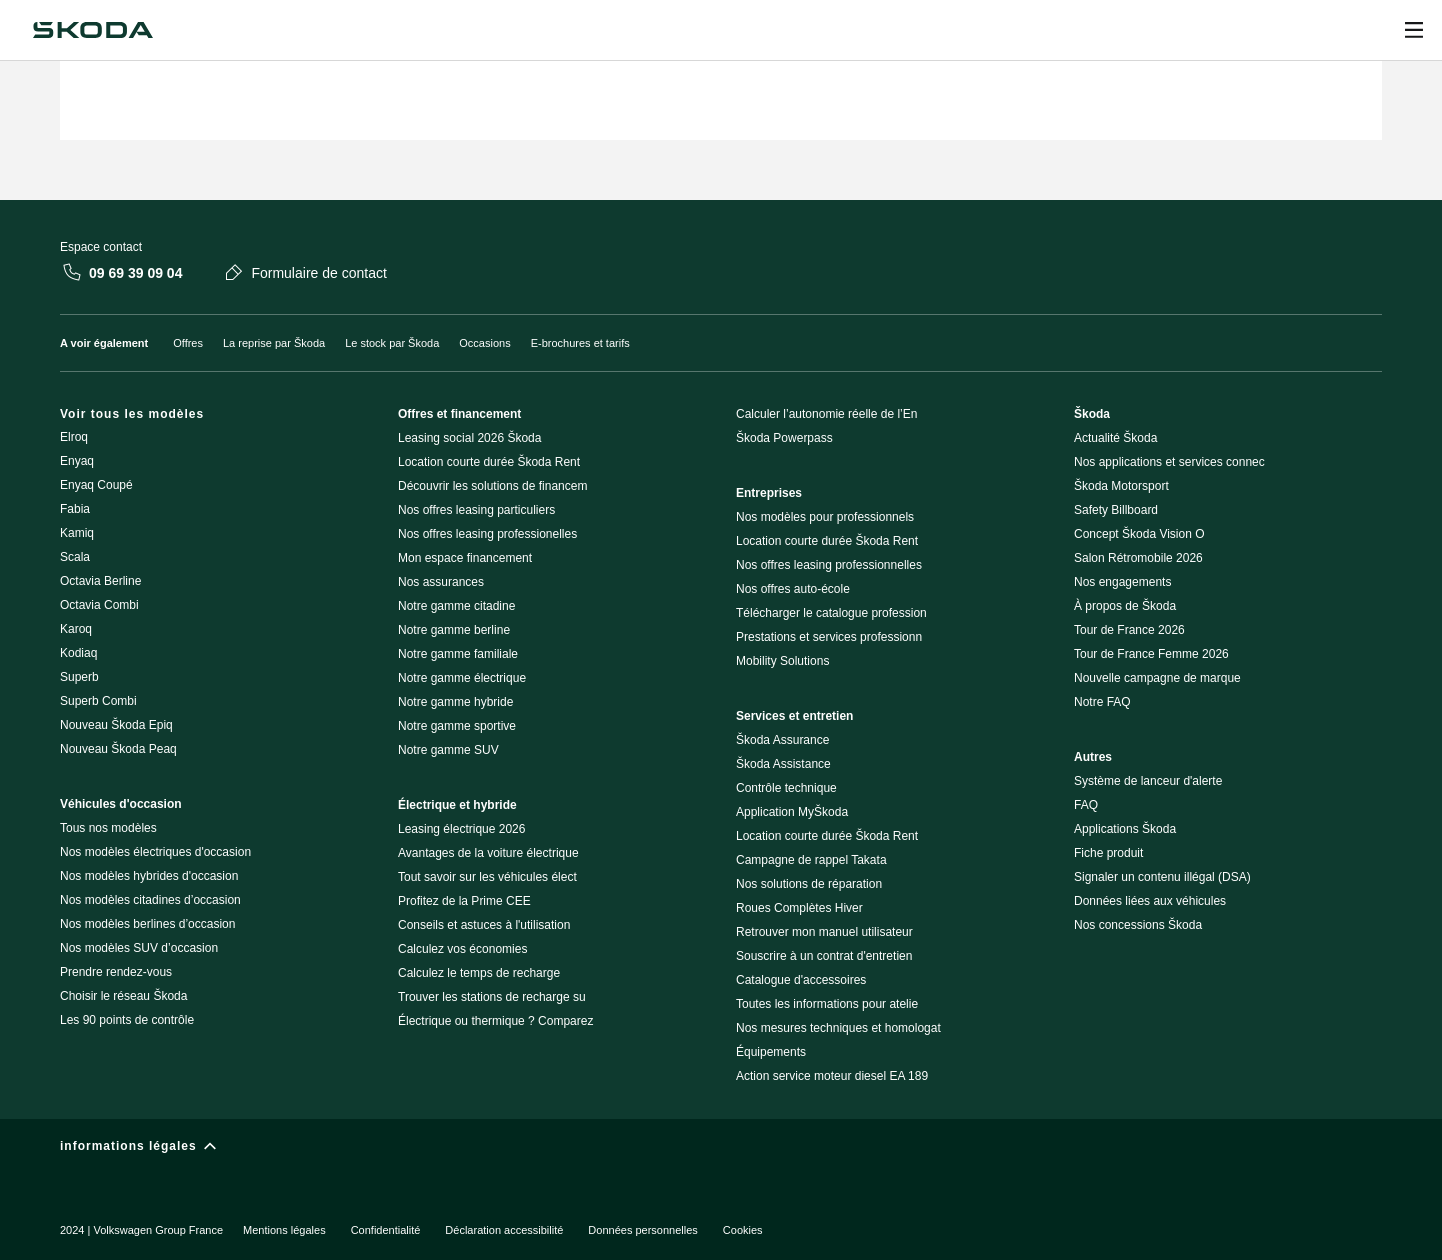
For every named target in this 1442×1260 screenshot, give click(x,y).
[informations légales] (721, 1150)
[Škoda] (93, 30)
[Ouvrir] (1414, 30)
